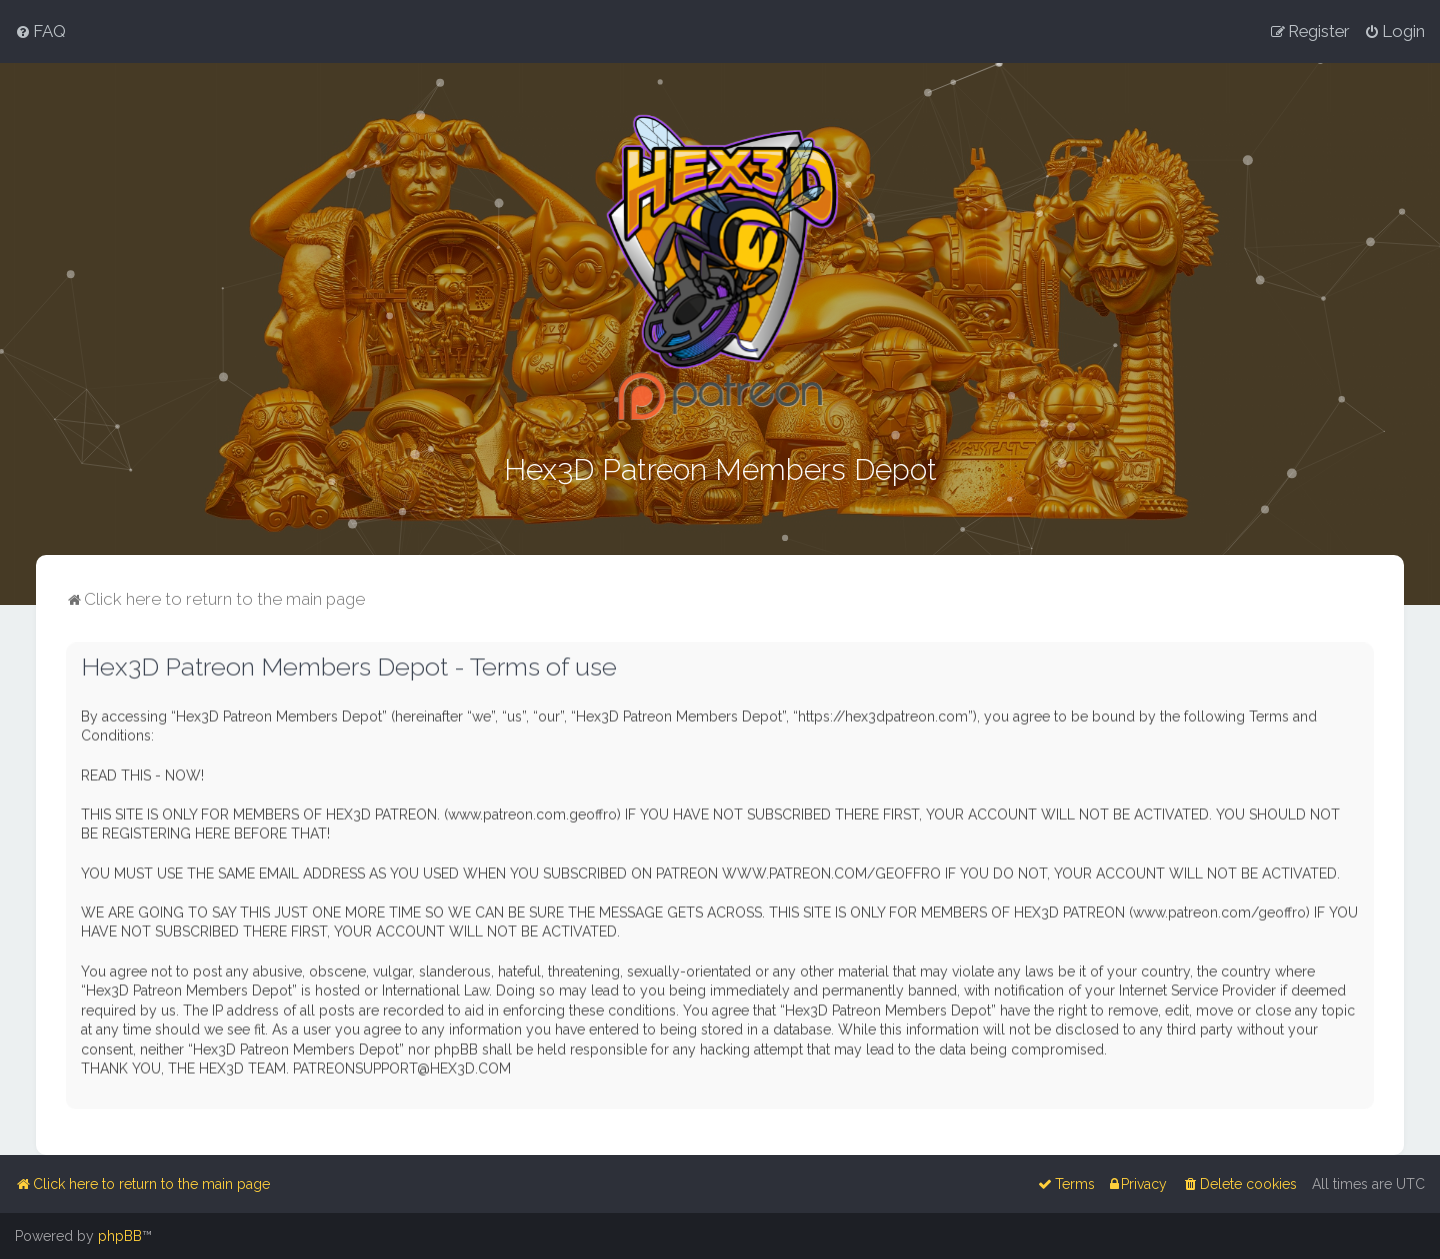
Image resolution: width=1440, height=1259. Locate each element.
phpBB (120, 1236)
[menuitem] (40, 31)
